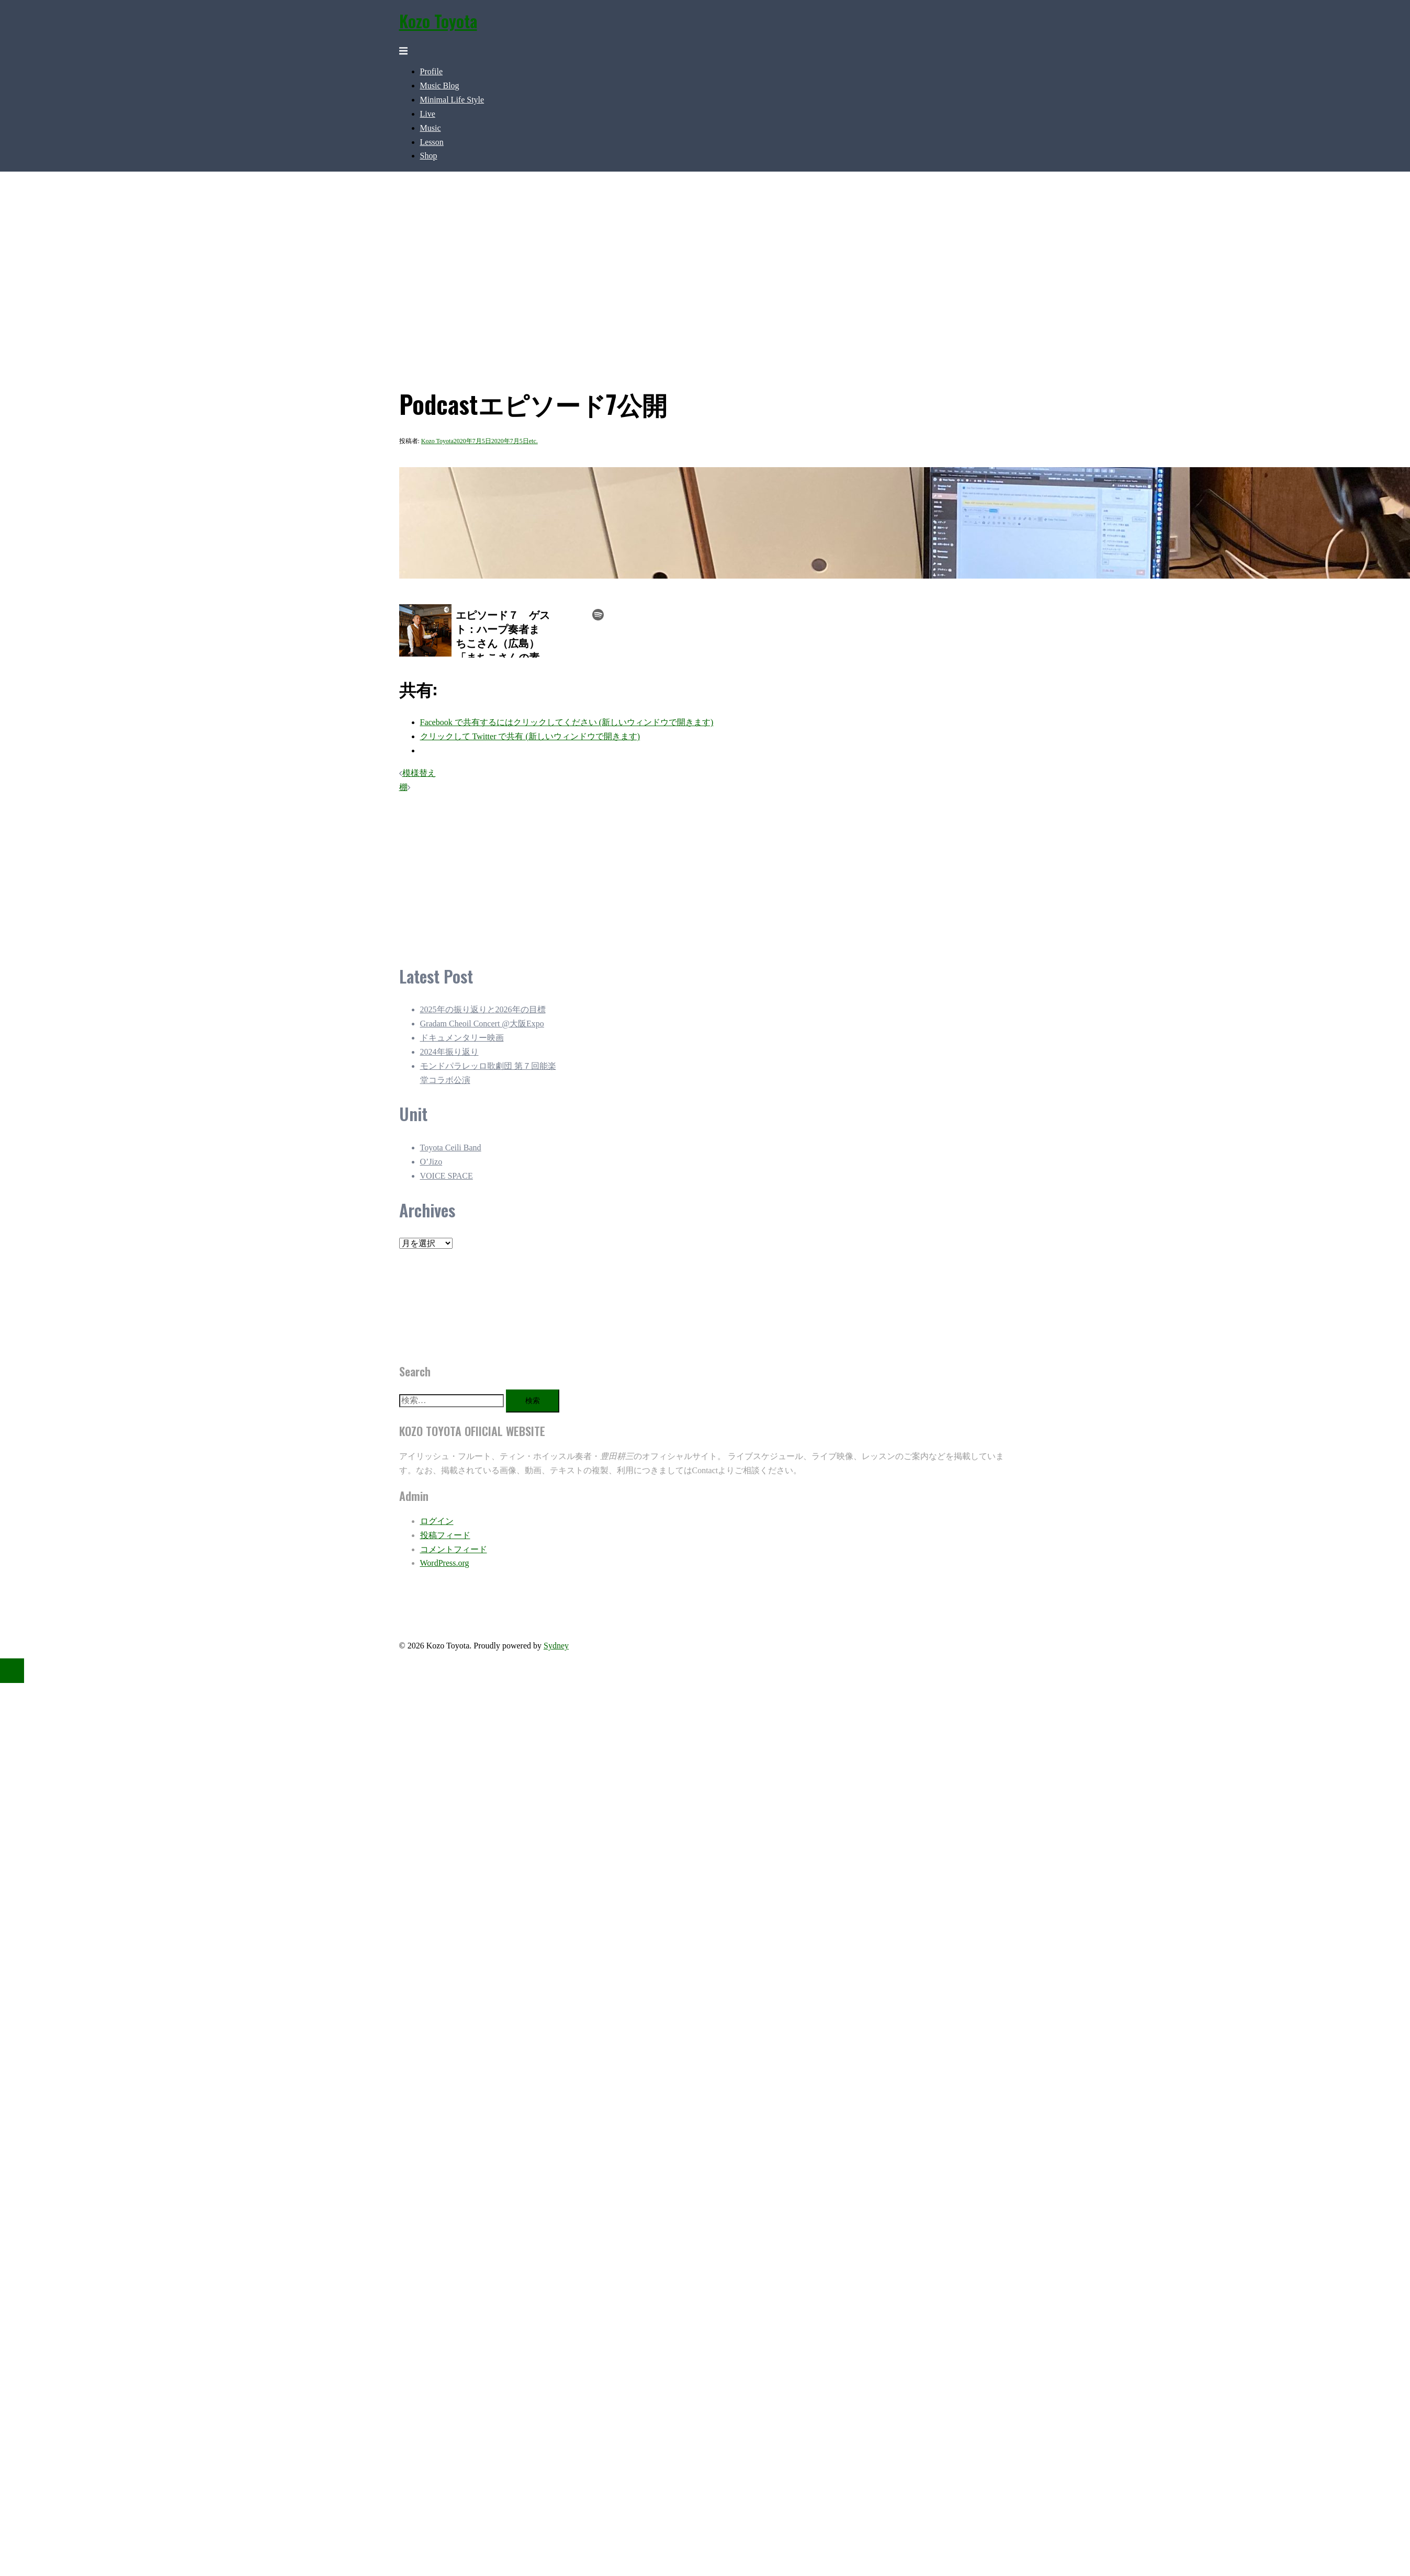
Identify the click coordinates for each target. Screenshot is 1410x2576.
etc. (533, 441)
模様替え (419, 773)
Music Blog (439, 85)
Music (430, 127)
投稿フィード (445, 1535)
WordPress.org (444, 1562)
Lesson (432, 142)
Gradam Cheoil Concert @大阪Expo (482, 1023)
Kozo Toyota (438, 20)
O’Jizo (431, 1161)
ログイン (437, 1521)
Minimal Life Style (452, 99)
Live (427, 113)
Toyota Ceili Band (450, 1147)
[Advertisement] (634, 872)
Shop (428, 155)
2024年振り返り (449, 1051)
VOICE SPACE (446, 1175)
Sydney (556, 1645)
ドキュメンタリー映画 (462, 1037)
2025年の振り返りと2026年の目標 (483, 1009)
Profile (431, 71)
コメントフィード (453, 1549)
